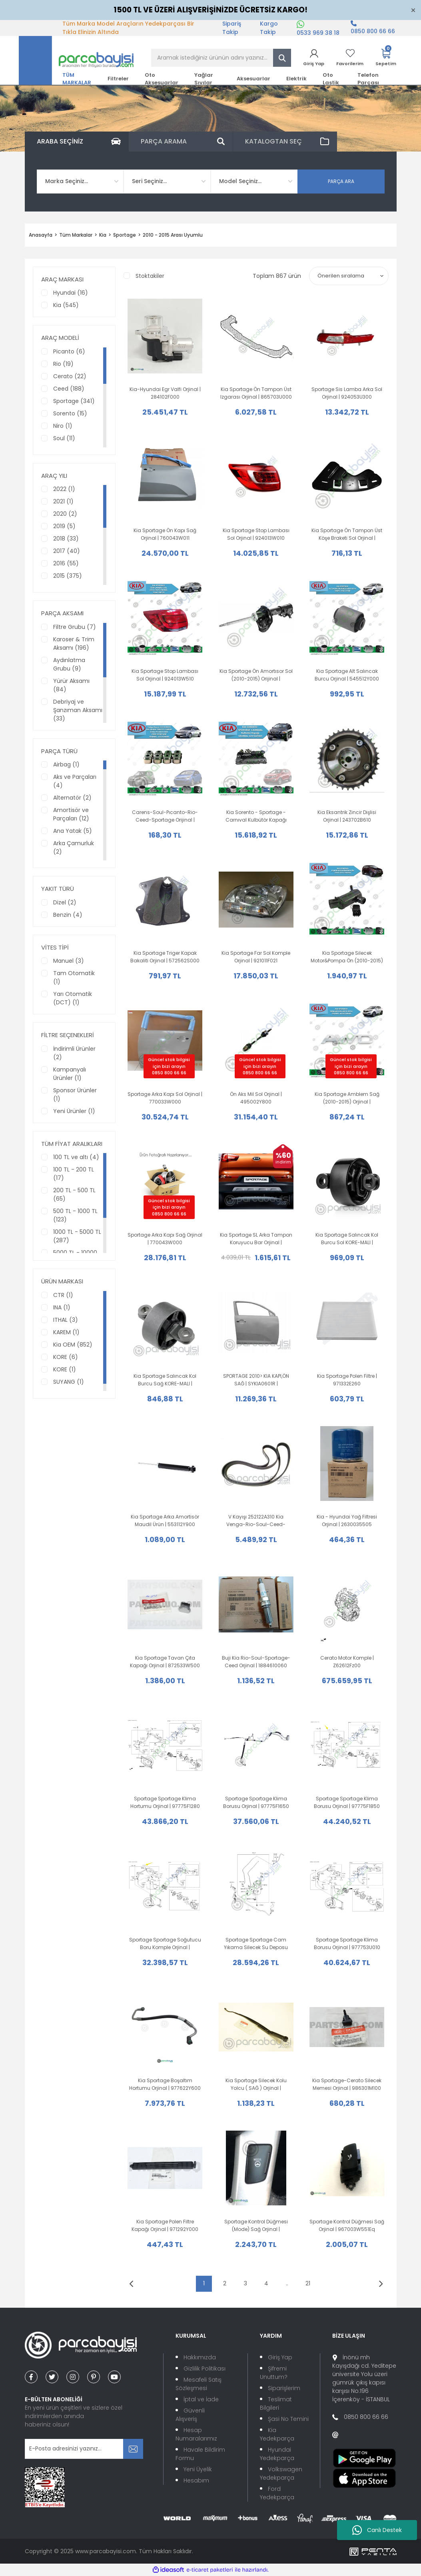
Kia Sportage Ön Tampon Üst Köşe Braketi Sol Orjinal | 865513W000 (346, 534)
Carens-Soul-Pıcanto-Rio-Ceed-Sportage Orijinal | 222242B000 (165, 816)
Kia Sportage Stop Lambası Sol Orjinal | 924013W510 (165, 675)
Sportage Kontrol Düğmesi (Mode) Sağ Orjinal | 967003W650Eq (256, 2225)
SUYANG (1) (68, 1382)
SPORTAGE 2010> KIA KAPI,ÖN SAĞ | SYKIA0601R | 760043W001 (256, 1380)
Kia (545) (66, 305)
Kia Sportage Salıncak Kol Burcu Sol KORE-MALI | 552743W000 (346, 1238)
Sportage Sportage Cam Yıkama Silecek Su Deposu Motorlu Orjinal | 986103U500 (256, 1943)
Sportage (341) (74, 401)
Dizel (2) (64, 902)
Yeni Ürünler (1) (74, 1111)
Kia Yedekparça (277, 2434)
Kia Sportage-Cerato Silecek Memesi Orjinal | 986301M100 (346, 2084)
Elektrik (296, 78)
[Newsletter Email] (84, 2449)
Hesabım (196, 2480)
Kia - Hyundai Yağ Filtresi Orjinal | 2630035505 (347, 1520)
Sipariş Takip (231, 28)
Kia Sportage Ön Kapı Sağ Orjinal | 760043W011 (165, 534)
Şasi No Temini (288, 2419)
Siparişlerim (284, 2388)
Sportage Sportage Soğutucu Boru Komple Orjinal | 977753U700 (165, 1943)
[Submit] (133, 2449)
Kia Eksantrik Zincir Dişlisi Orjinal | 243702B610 (346, 816)
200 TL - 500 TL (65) (74, 1194)
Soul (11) (64, 438)
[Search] (221, 58)
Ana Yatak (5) (72, 831)
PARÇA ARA (341, 181)
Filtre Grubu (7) (74, 627)
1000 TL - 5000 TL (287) (77, 1236)
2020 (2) (65, 514)
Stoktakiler (150, 276)
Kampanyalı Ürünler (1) (69, 1074)
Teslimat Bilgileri (276, 2403)
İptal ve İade (201, 2399)
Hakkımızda (200, 2357)
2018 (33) (66, 539)
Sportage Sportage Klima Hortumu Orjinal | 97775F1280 (165, 1802)
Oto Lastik (331, 79)
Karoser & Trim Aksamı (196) (73, 643)
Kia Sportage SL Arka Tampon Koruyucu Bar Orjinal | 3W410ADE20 (256, 1238)
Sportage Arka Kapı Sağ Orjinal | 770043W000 (165, 1238)
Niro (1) (62, 426)
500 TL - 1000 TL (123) (75, 1215)
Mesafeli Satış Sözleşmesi (198, 2384)
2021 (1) (63, 501)
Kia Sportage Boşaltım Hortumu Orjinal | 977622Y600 (165, 2084)
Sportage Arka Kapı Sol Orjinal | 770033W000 (165, 1098)
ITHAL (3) (65, 1320)
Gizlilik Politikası (204, 2368)
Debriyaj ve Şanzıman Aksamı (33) (77, 710)
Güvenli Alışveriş (190, 2414)
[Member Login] (313, 58)
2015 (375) (67, 576)
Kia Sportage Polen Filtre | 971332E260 (347, 1380)
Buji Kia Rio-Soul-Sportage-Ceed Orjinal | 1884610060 (256, 1661)
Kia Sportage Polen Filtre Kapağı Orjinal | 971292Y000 (165, 2225)
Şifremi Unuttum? (273, 2372)
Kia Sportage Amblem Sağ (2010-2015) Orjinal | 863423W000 (347, 1098)
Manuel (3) (68, 961)
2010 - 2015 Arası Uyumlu (173, 234)
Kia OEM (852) (72, 1345)
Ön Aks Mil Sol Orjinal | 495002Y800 (256, 1098)
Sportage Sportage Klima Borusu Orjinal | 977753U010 (347, 1943)
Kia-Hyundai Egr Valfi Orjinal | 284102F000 (165, 393)
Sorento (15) (70, 413)
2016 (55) (66, 563)
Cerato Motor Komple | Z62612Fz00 (347, 1661)
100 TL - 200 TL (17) (73, 1173)
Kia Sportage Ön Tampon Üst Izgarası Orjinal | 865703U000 (256, 393)
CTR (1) (63, 1295)
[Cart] (385, 58)
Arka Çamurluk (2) (73, 847)
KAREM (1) (66, 1332)
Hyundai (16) (70, 293)
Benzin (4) (67, 915)
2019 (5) (64, 526)
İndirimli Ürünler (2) (74, 1053)
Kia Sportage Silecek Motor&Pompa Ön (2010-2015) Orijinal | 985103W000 (347, 957)
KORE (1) (64, 1369)
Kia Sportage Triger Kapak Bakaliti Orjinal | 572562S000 (165, 957)
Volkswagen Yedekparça (281, 2473)
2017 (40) (66, 551)
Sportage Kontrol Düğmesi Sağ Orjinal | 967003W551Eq (346, 2225)
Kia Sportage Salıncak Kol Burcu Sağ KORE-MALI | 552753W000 (165, 1380)
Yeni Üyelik (198, 2469)
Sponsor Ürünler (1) (75, 1094)
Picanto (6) (69, 351)
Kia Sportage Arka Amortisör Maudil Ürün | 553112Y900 (165, 1520)
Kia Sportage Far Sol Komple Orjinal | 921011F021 (255, 957)
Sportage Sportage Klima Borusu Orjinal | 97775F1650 (256, 1802)
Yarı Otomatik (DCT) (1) (72, 998)
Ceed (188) (68, 389)
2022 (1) (64, 489)
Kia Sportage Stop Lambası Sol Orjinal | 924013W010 (256, 534)
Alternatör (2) (72, 798)
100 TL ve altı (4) (76, 1157)
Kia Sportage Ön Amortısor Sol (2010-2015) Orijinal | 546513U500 (256, 675)
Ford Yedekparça (277, 2493)
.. (287, 2283)
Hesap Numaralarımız (196, 2434)
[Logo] (76, 60)
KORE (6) (65, 1357)
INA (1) (61, 1307)
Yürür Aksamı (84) (71, 685)
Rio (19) (63, 364)
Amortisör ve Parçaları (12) (71, 814)
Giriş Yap (280, 2357)
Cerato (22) (69, 376)
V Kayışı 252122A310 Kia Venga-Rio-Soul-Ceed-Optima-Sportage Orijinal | (256, 1520)
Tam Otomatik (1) (74, 977)
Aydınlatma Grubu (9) (69, 664)
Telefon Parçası (368, 79)
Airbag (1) (66, 764)
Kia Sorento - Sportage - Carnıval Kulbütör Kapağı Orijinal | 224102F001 (256, 816)
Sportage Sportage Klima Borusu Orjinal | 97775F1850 (347, 1802)
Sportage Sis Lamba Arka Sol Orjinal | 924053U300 (346, 393)
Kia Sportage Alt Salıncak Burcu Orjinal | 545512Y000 (347, 675)
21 (307, 2283)
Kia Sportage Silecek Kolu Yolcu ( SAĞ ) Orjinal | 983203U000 (256, 2084)
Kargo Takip (269, 28)
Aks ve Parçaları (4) (74, 781)
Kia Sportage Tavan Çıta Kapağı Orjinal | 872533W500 (165, 1661)
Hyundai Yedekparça (277, 2454)
